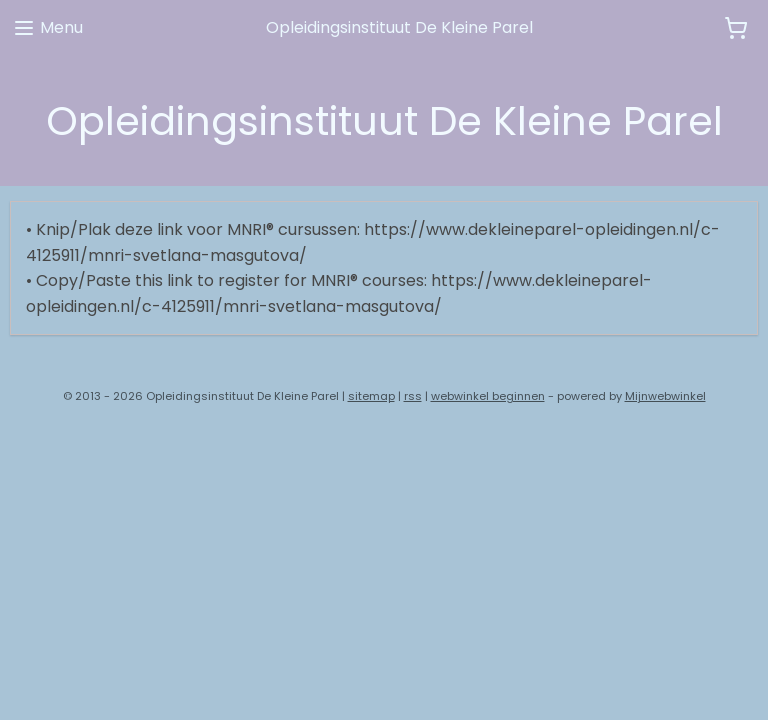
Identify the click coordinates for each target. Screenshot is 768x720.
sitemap (371, 396)
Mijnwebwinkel (665, 396)
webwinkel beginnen (488, 396)
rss (413, 396)
